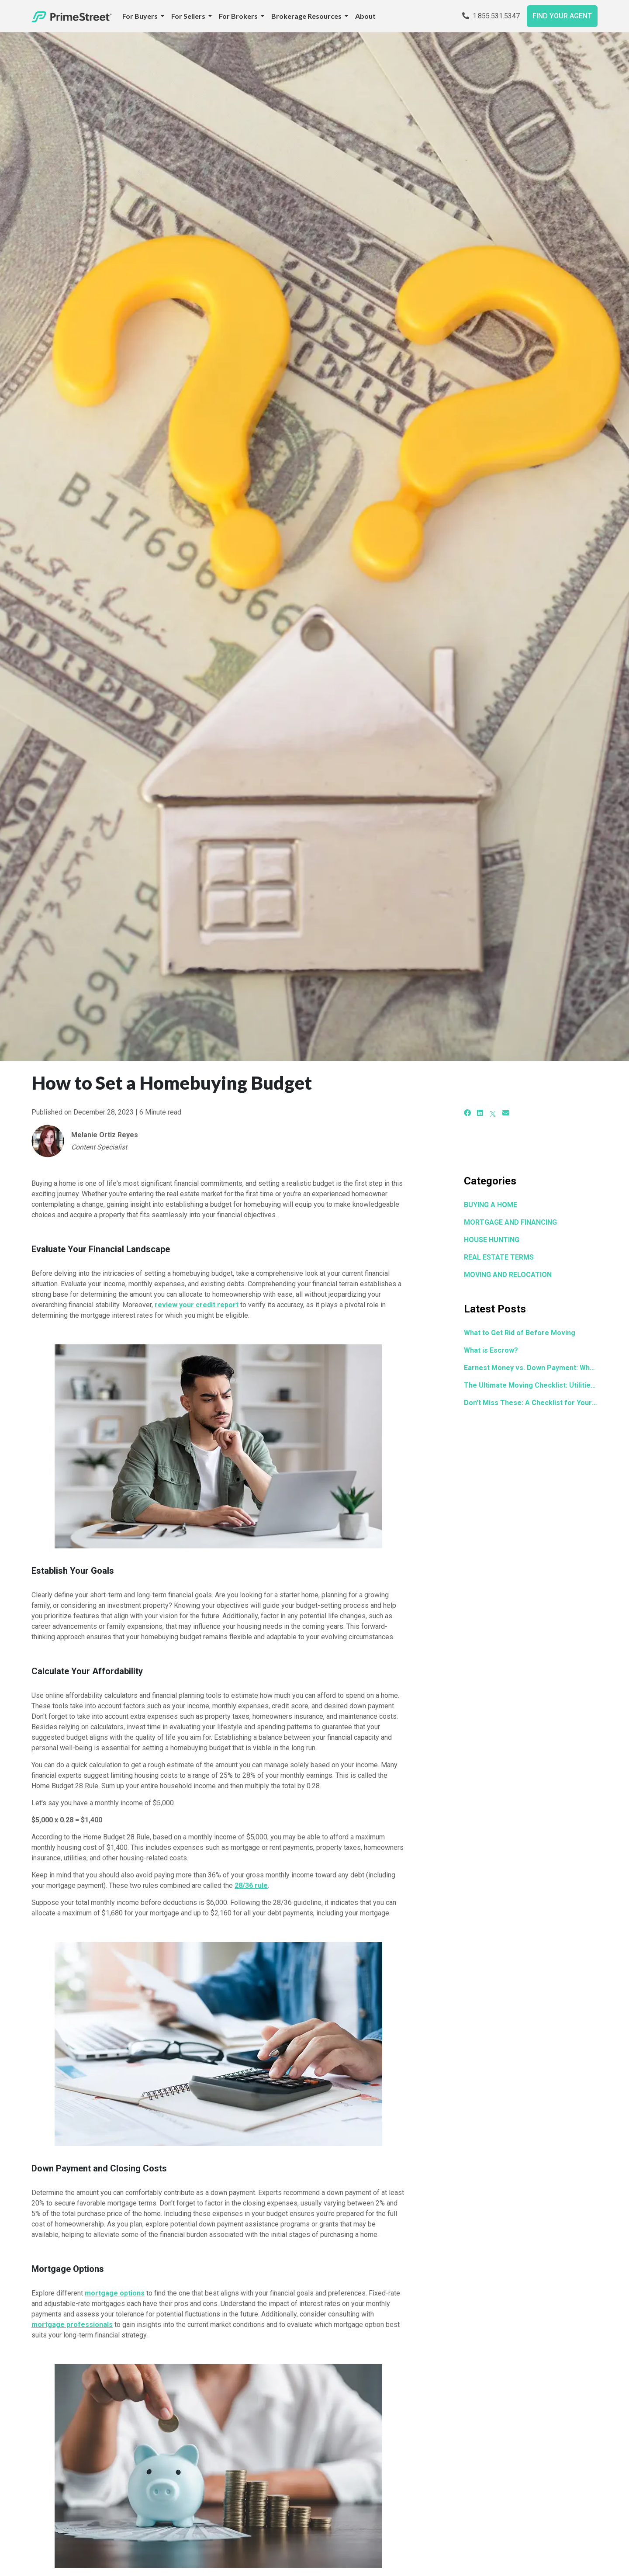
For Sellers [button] (189, 16)
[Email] (505, 1113)
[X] (492, 1113)
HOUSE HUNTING (491, 1240)
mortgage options (115, 2293)
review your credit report (196, 1305)
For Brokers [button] (239, 16)
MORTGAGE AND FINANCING (510, 1222)
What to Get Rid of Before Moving (519, 1333)
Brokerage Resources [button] (307, 16)
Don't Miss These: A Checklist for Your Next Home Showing (531, 1403)
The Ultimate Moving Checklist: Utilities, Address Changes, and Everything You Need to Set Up (531, 1385)
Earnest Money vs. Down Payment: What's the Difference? (531, 1368)
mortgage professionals (72, 2324)
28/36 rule (251, 1885)
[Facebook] (467, 1113)
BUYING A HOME (490, 1205)
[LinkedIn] (480, 1113)
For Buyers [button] (140, 16)
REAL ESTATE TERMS (499, 1257)
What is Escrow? (491, 1350)
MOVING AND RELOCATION (508, 1275)
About (365, 16)
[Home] (71, 16)
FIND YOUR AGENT (562, 16)
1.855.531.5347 (491, 16)
